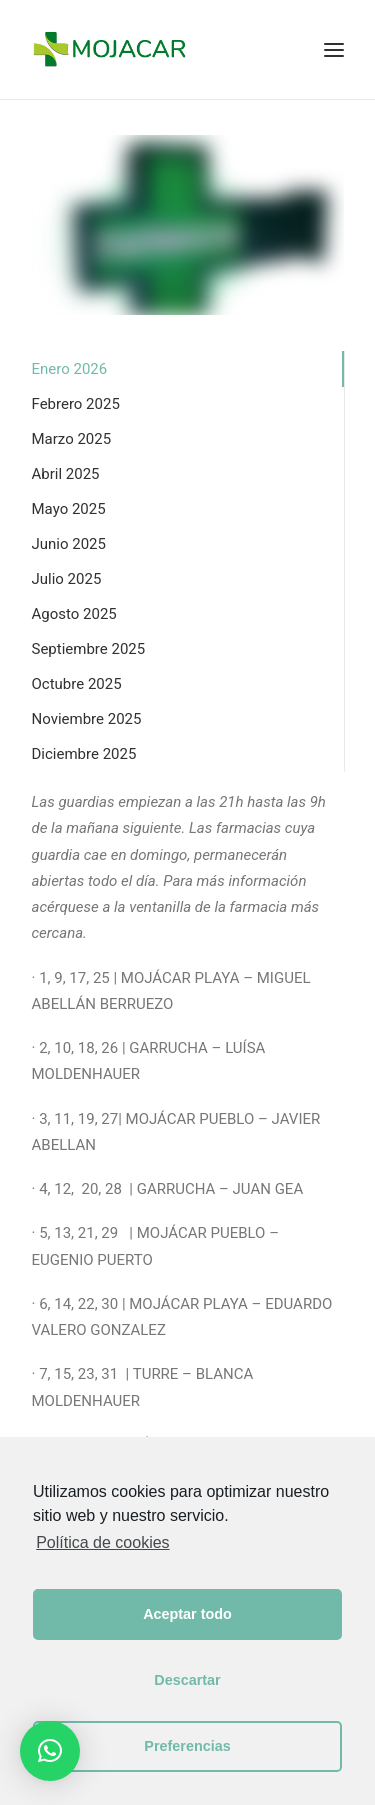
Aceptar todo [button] (187, 1614)
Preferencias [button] (187, 1746)
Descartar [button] (187, 1680)
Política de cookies (102, 1542)
